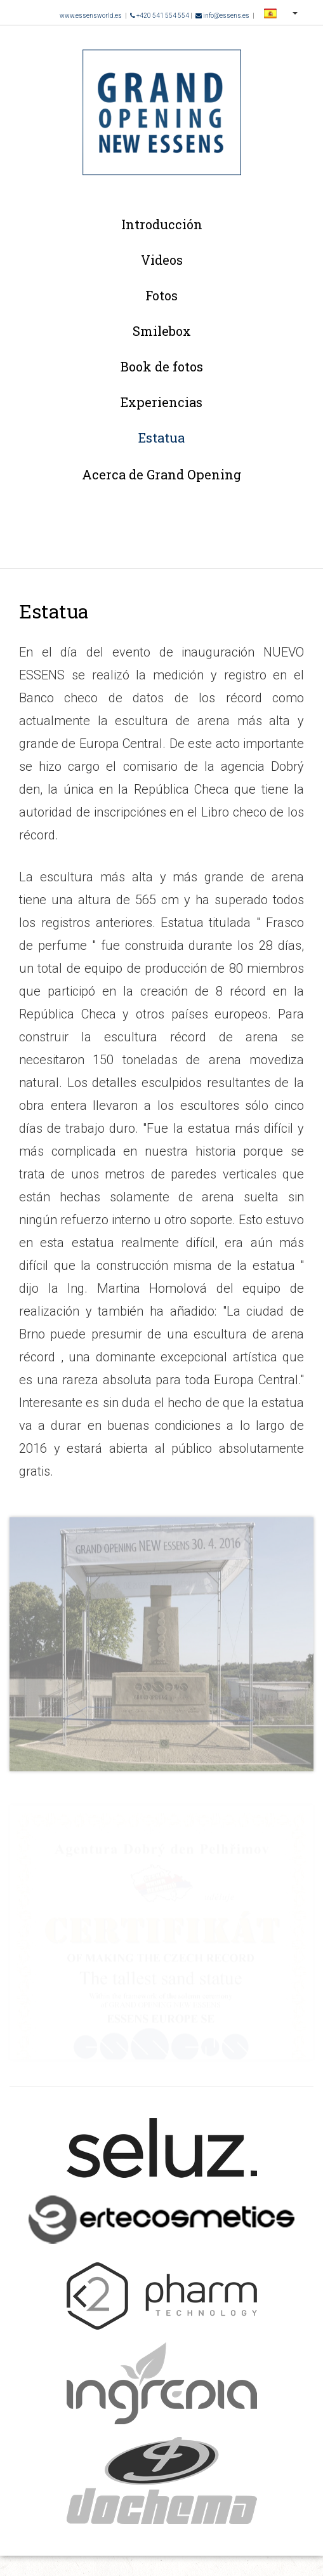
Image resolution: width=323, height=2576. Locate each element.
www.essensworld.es (91, 15)
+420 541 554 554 (160, 15)
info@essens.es (222, 15)
